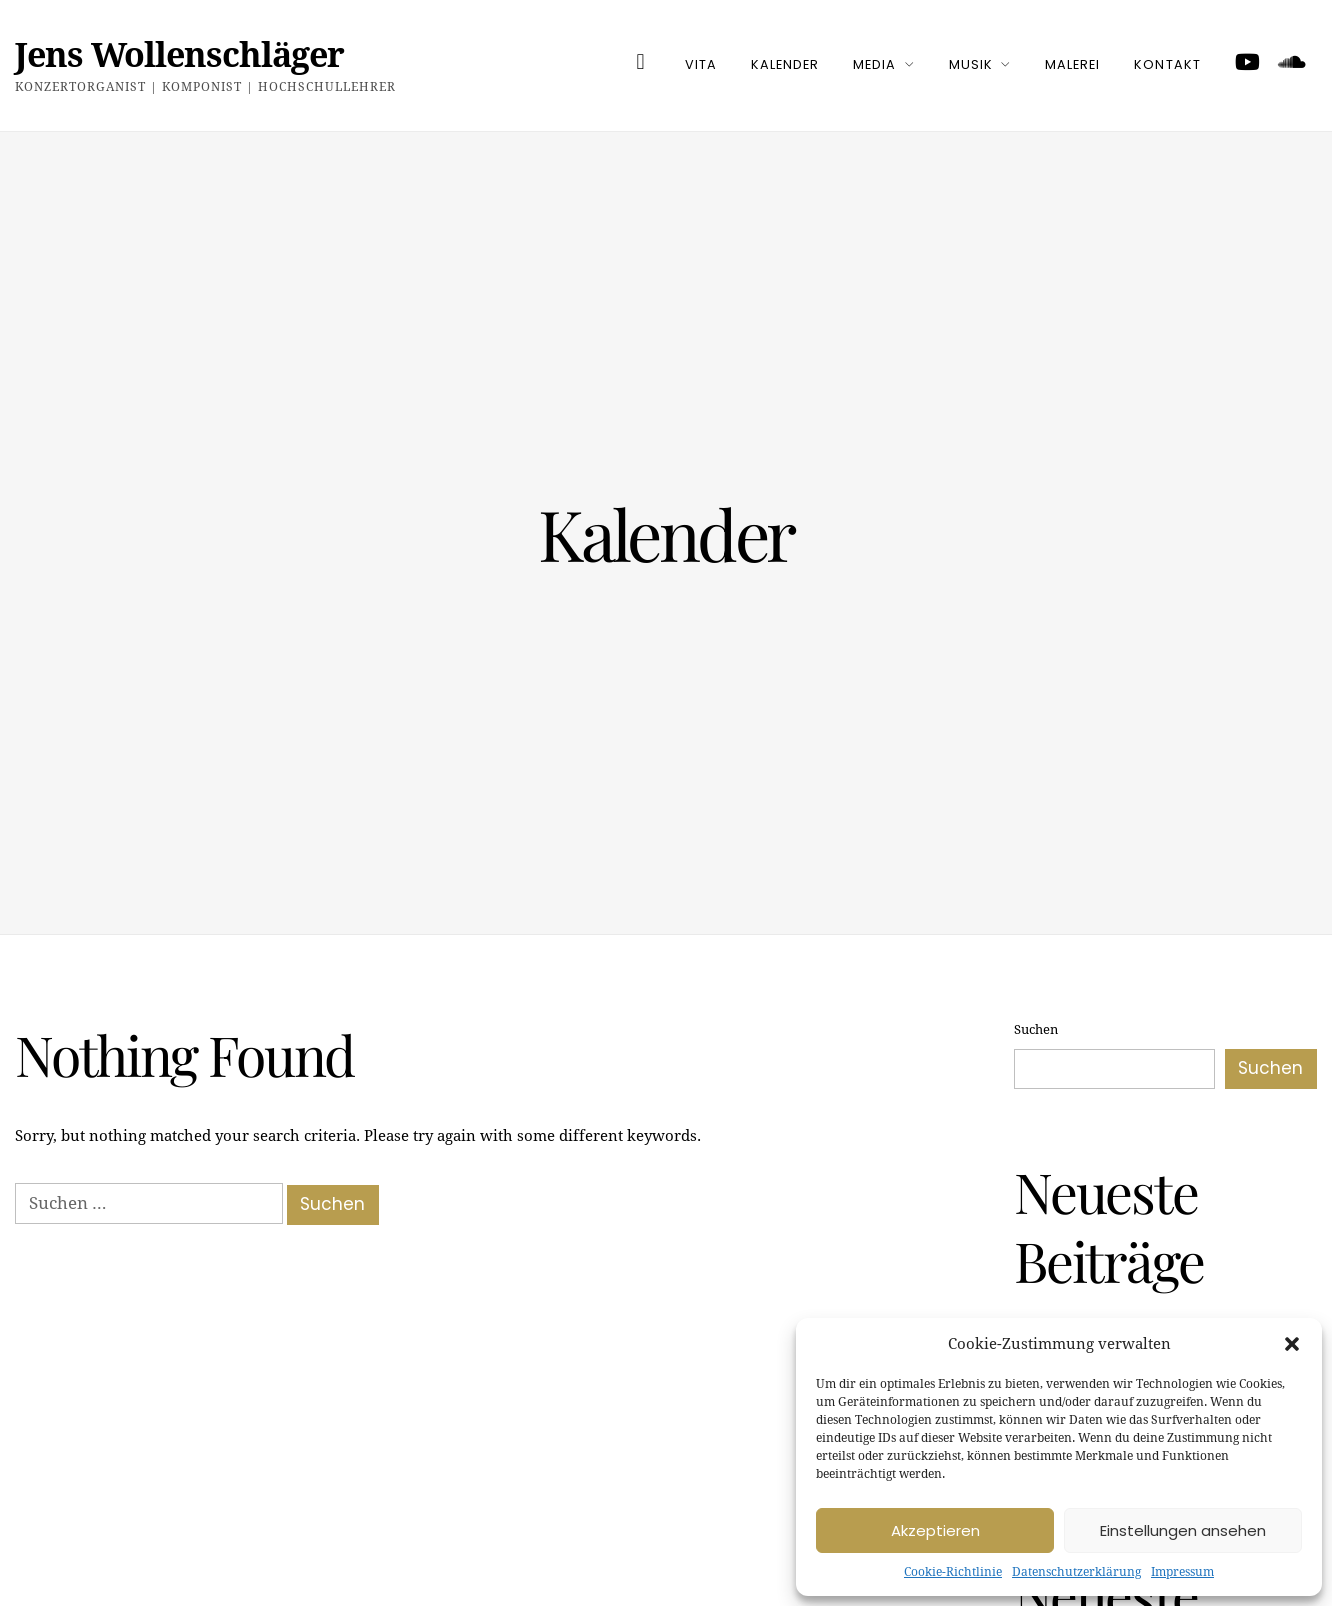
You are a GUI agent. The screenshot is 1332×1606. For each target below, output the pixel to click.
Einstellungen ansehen (1183, 1530)
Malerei (1072, 64)
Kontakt (1167, 64)
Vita (701, 64)
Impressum (1182, 1572)
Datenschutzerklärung (1076, 1572)
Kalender (785, 64)
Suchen (1036, 1029)
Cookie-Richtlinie (953, 1572)
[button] (1292, 1344)
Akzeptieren (935, 1530)
